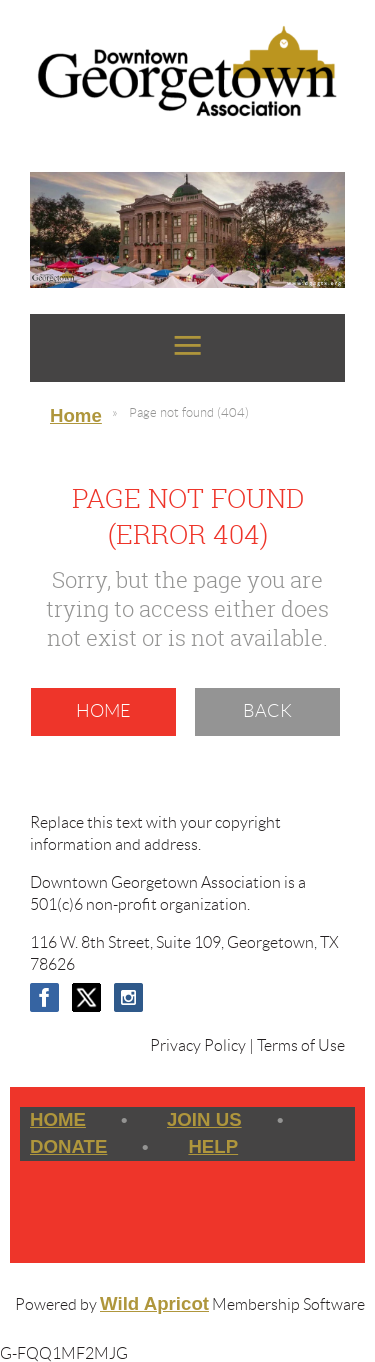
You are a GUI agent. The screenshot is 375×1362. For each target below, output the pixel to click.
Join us (204, 1119)
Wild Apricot (154, 1303)
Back (267, 711)
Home (76, 415)
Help (213, 1146)
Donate (68, 1146)
